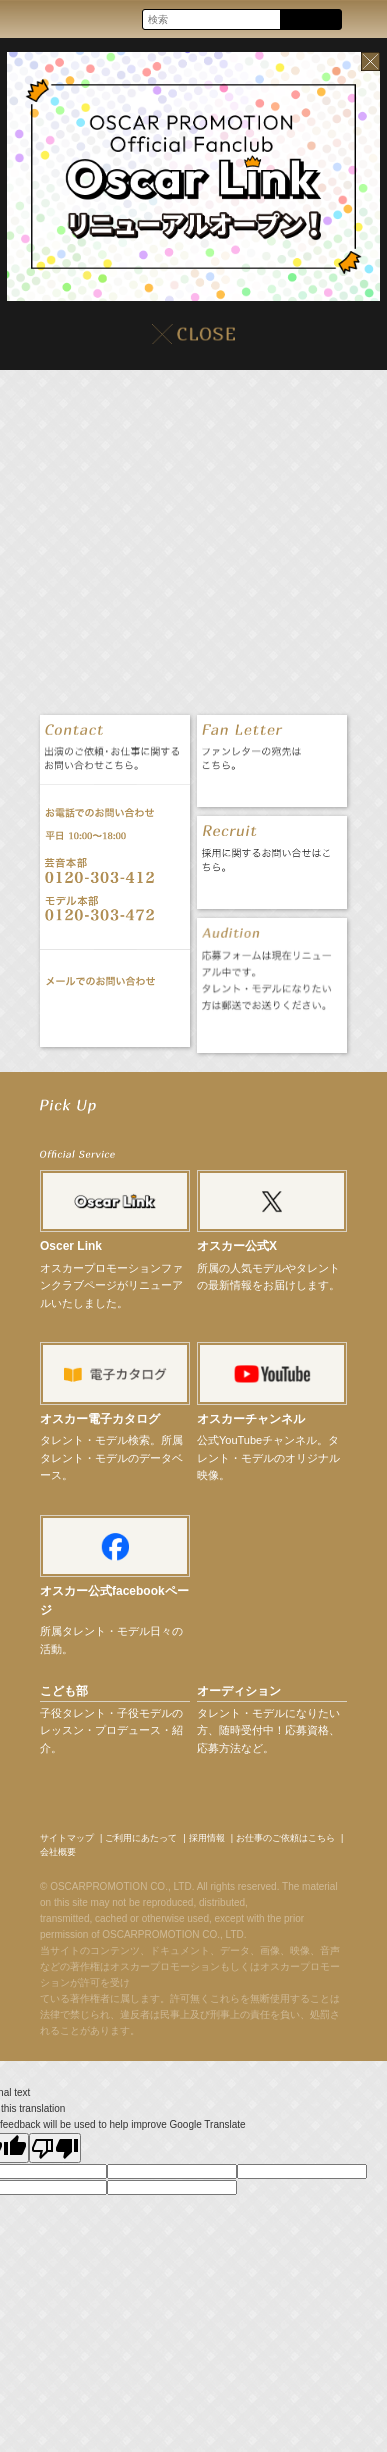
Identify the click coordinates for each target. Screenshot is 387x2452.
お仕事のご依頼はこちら (285, 1838)
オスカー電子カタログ (100, 1419)
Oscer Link (71, 1246)
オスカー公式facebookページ (114, 1600)
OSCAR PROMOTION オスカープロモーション (34, 18)
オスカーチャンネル (251, 1419)
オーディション (239, 1691)
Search (310, 20)
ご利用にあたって (141, 1838)
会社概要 (58, 1852)
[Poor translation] (55, 2148)
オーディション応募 (271, 1032)
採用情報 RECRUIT (271, 888)
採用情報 (207, 1838)
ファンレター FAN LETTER (271, 786)
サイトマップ (67, 1838)
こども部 (64, 1691)
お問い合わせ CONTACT (114, 1015)
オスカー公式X (237, 1246)
